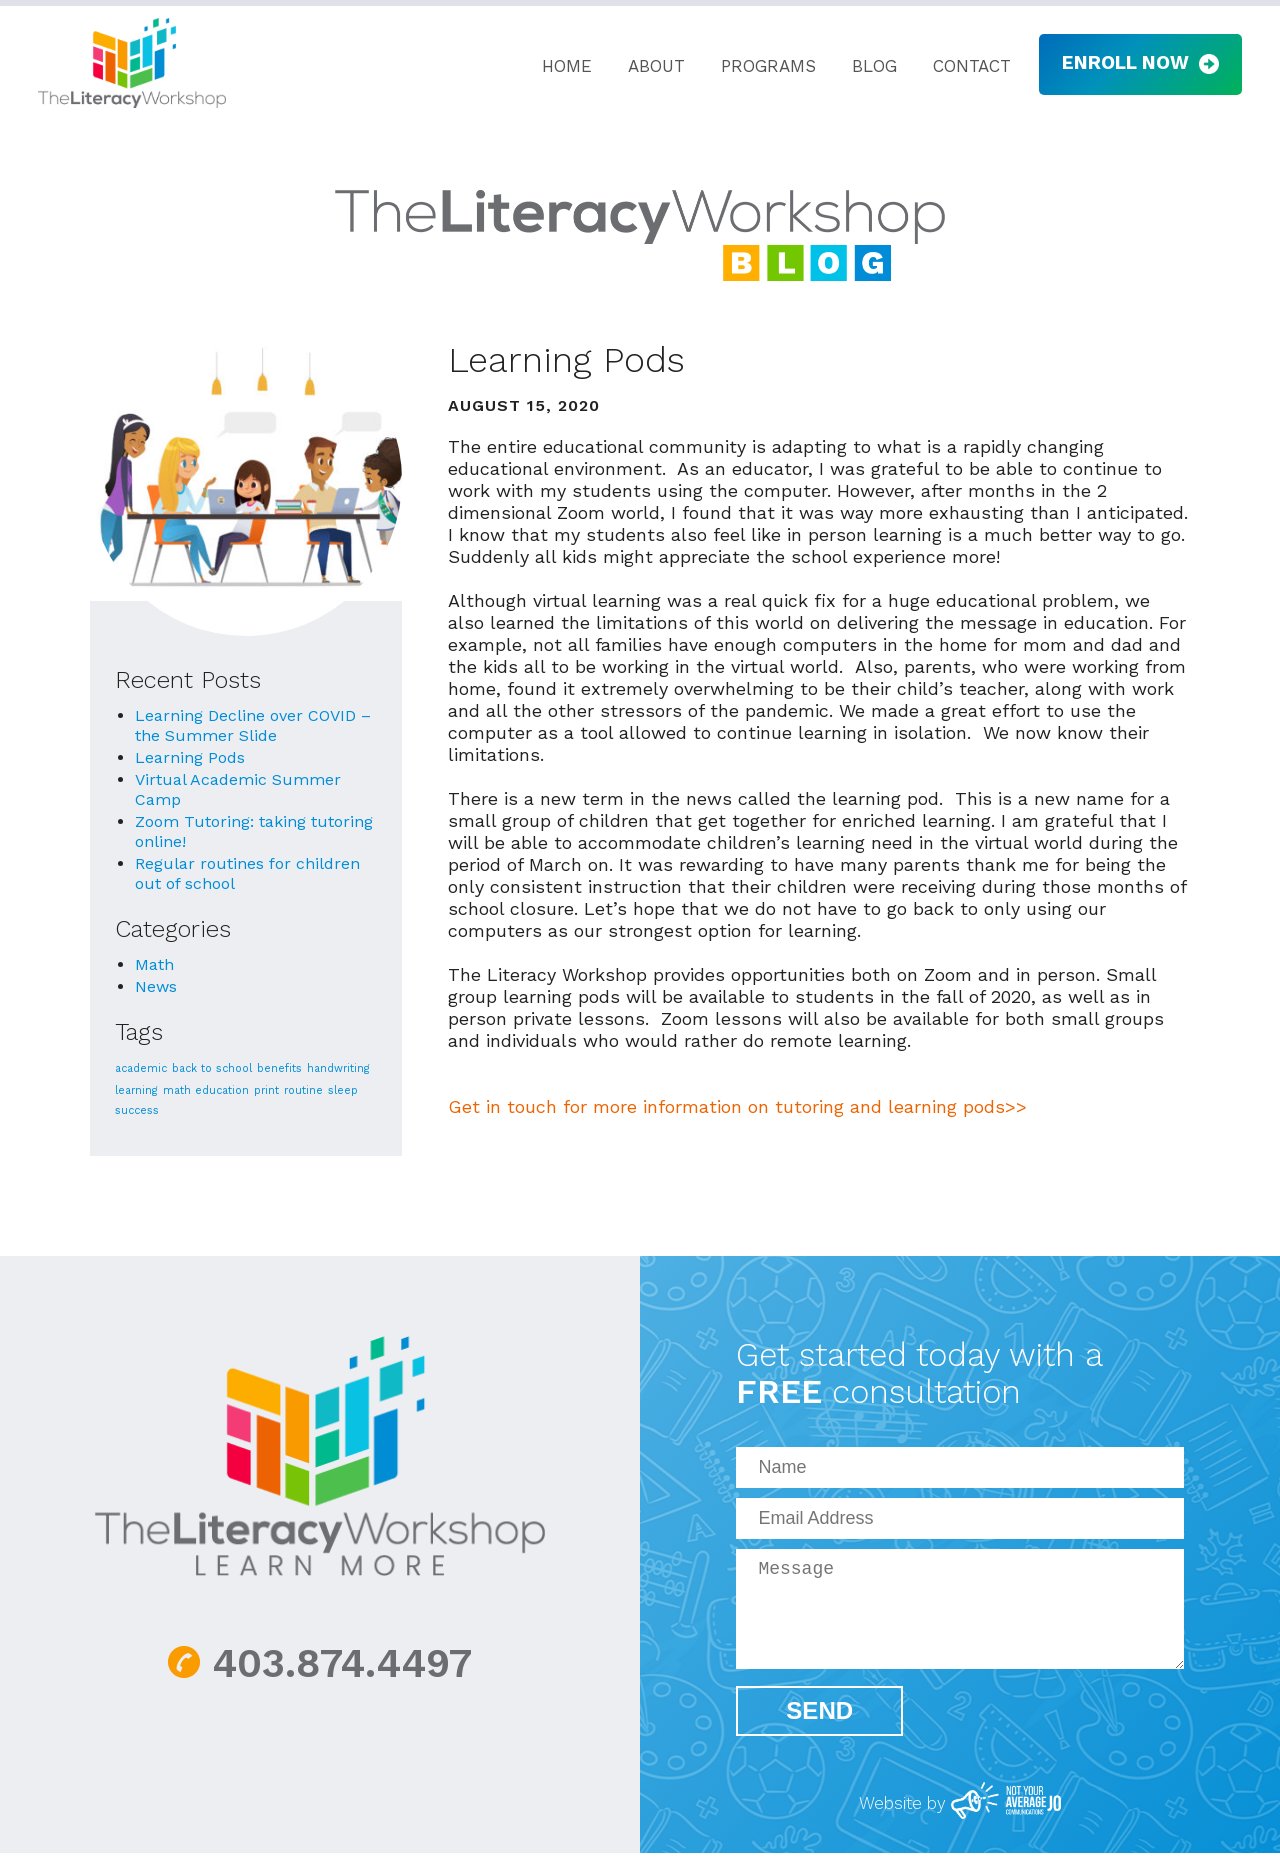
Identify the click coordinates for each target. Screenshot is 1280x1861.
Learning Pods (190, 757)
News (156, 986)
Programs (758, 67)
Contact (962, 67)
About (646, 67)
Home (557, 67)
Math (154, 964)
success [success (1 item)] (137, 1110)
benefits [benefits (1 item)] (279, 1068)
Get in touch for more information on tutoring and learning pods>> (737, 1106)
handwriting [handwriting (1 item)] (338, 1068)
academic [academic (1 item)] (141, 1068)
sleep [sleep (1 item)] (343, 1090)
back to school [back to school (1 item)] (212, 1068)
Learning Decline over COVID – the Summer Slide (253, 725)
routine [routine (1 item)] (303, 1090)
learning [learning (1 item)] (136, 1090)
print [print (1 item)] (266, 1090)
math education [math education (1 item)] (206, 1090)
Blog (864, 67)
